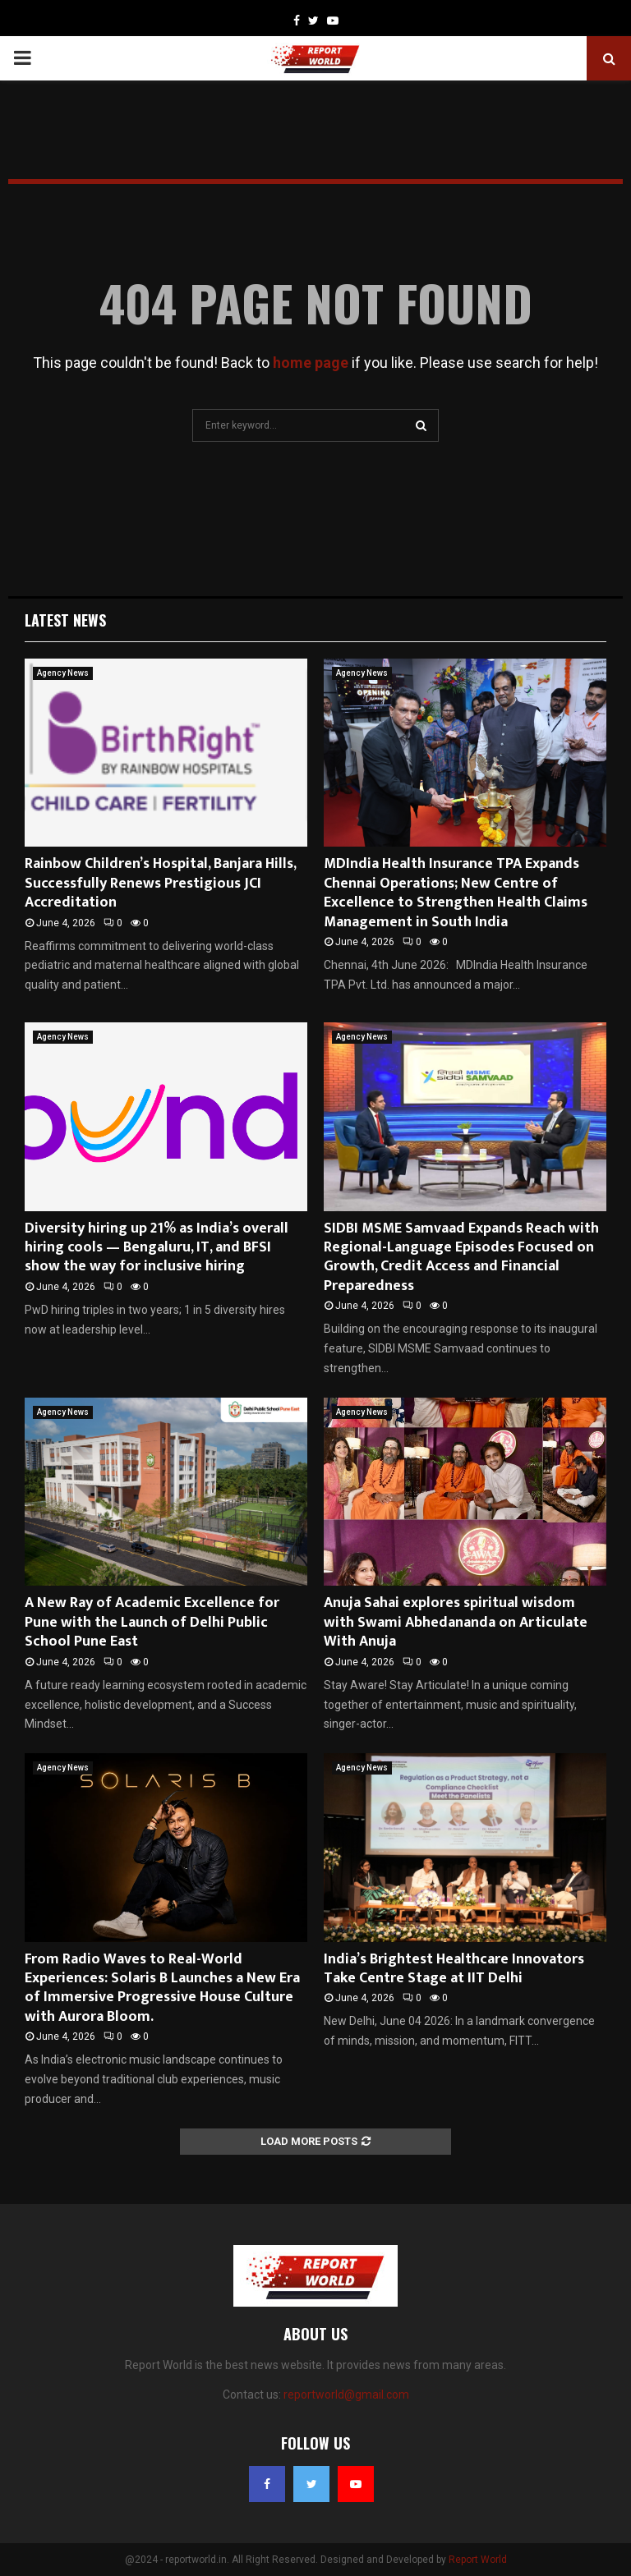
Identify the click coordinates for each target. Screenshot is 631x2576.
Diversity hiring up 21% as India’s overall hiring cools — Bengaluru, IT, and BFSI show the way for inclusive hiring (156, 1247)
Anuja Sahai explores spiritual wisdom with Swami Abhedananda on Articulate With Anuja (455, 1622)
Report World (478, 2559)
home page (310, 362)
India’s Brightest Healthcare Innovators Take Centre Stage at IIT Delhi (454, 1969)
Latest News (65, 620)
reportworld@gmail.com (346, 2394)
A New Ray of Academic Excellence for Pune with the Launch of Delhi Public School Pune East (152, 1622)
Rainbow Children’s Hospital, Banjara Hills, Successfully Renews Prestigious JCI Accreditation (160, 883)
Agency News (63, 672)
